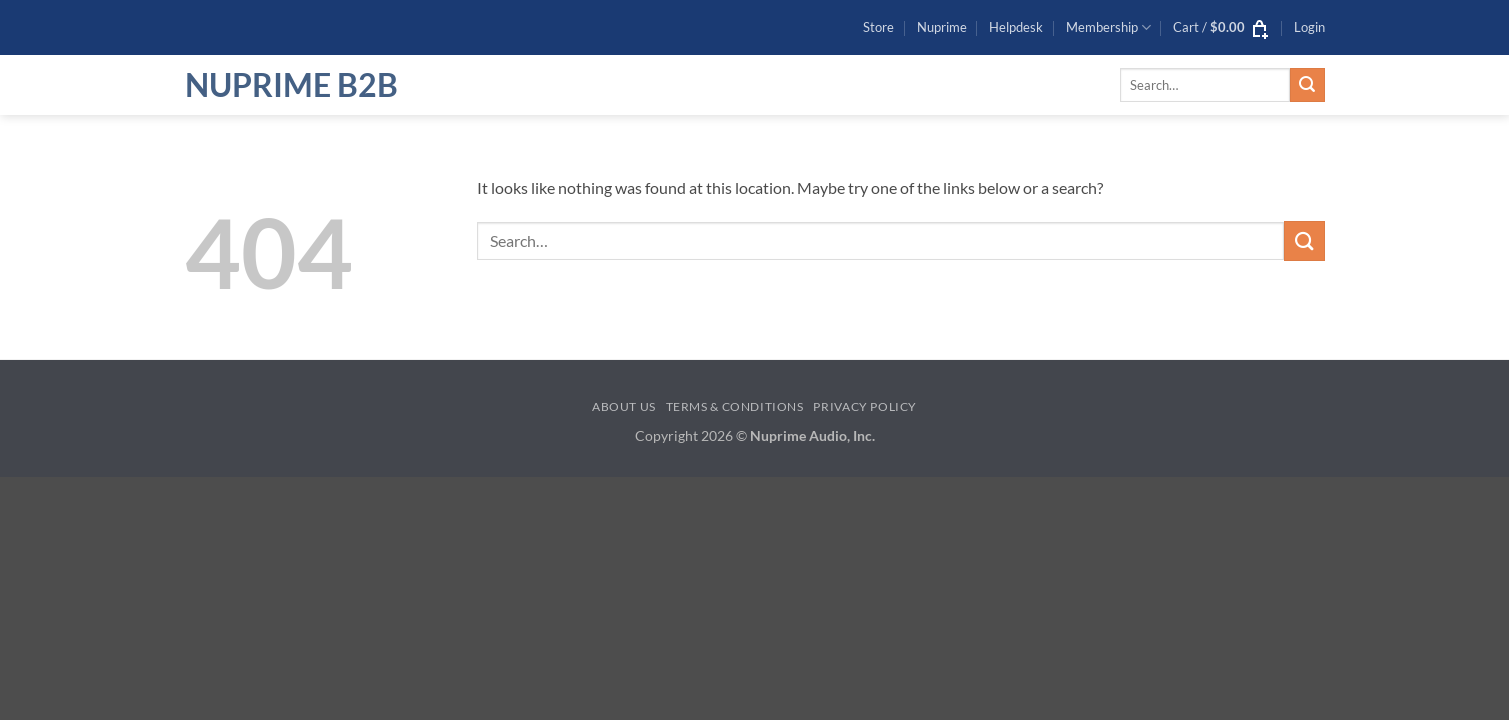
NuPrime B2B (291, 85)
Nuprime (942, 27)
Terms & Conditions (735, 406)
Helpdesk (1016, 27)
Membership (1108, 27)
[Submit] (1307, 85)
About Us (624, 406)
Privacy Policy (865, 406)
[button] (1222, 27)
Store (878, 27)
